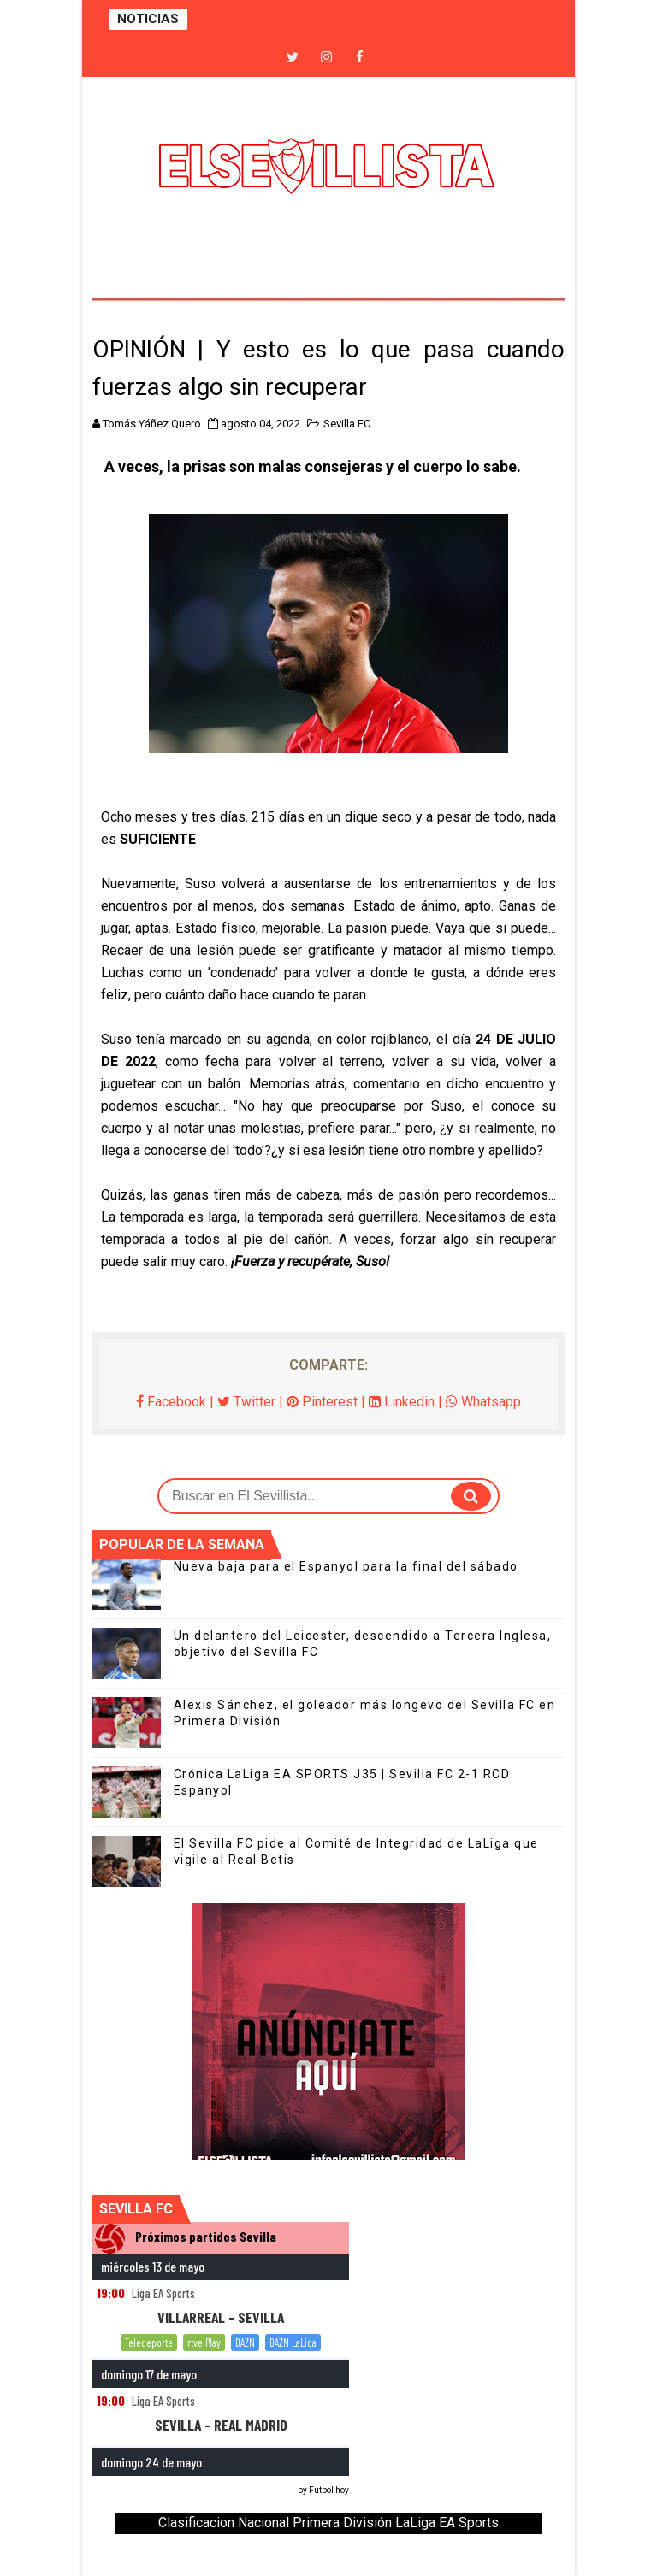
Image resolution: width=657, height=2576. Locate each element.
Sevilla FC (346, 423)
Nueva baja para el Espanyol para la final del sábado (346, 1566)
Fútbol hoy (329, 2490)
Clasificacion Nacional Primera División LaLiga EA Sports (328, 2522)
